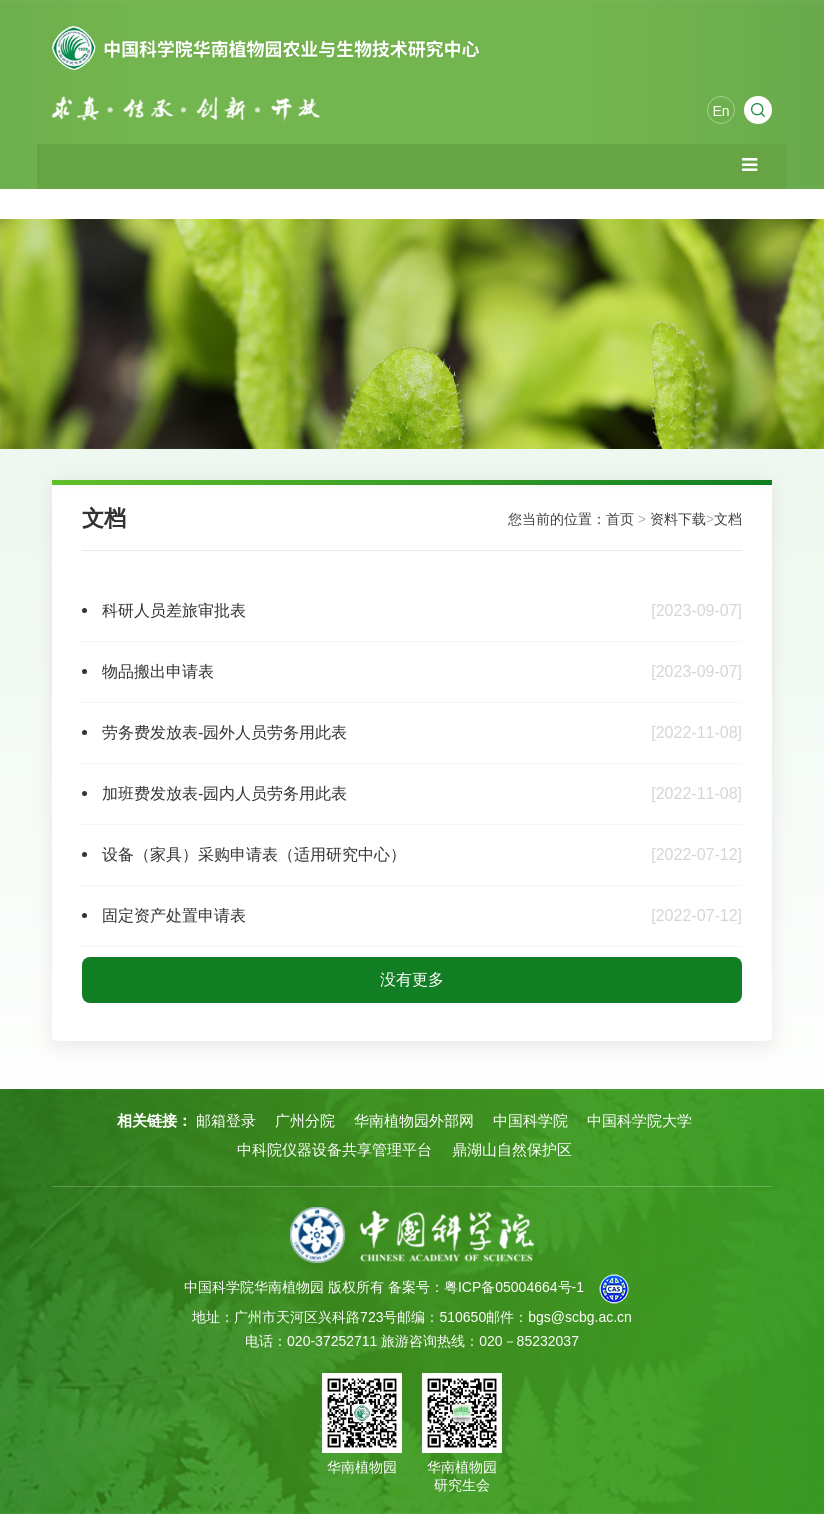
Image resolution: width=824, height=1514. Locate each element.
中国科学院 (530, 1120)
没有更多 (412, 979)
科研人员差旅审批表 (174, 610)
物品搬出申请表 (158, 671)
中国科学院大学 (639, 1120)
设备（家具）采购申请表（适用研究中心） (254, 854)
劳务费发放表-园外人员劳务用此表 (224, 732)
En (720, 111)
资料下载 (678, 519)
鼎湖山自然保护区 (512, 1149)
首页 (620, 519)
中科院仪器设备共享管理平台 (334, 1149)
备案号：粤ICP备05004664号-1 (486, 1287)
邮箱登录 (226, 1120)
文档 (728, 519)
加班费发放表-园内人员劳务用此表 (224, 793)
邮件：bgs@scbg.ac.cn (559, 1317)
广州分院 (305, 1120)
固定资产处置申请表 (174, 915)
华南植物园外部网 (414, 1120)
